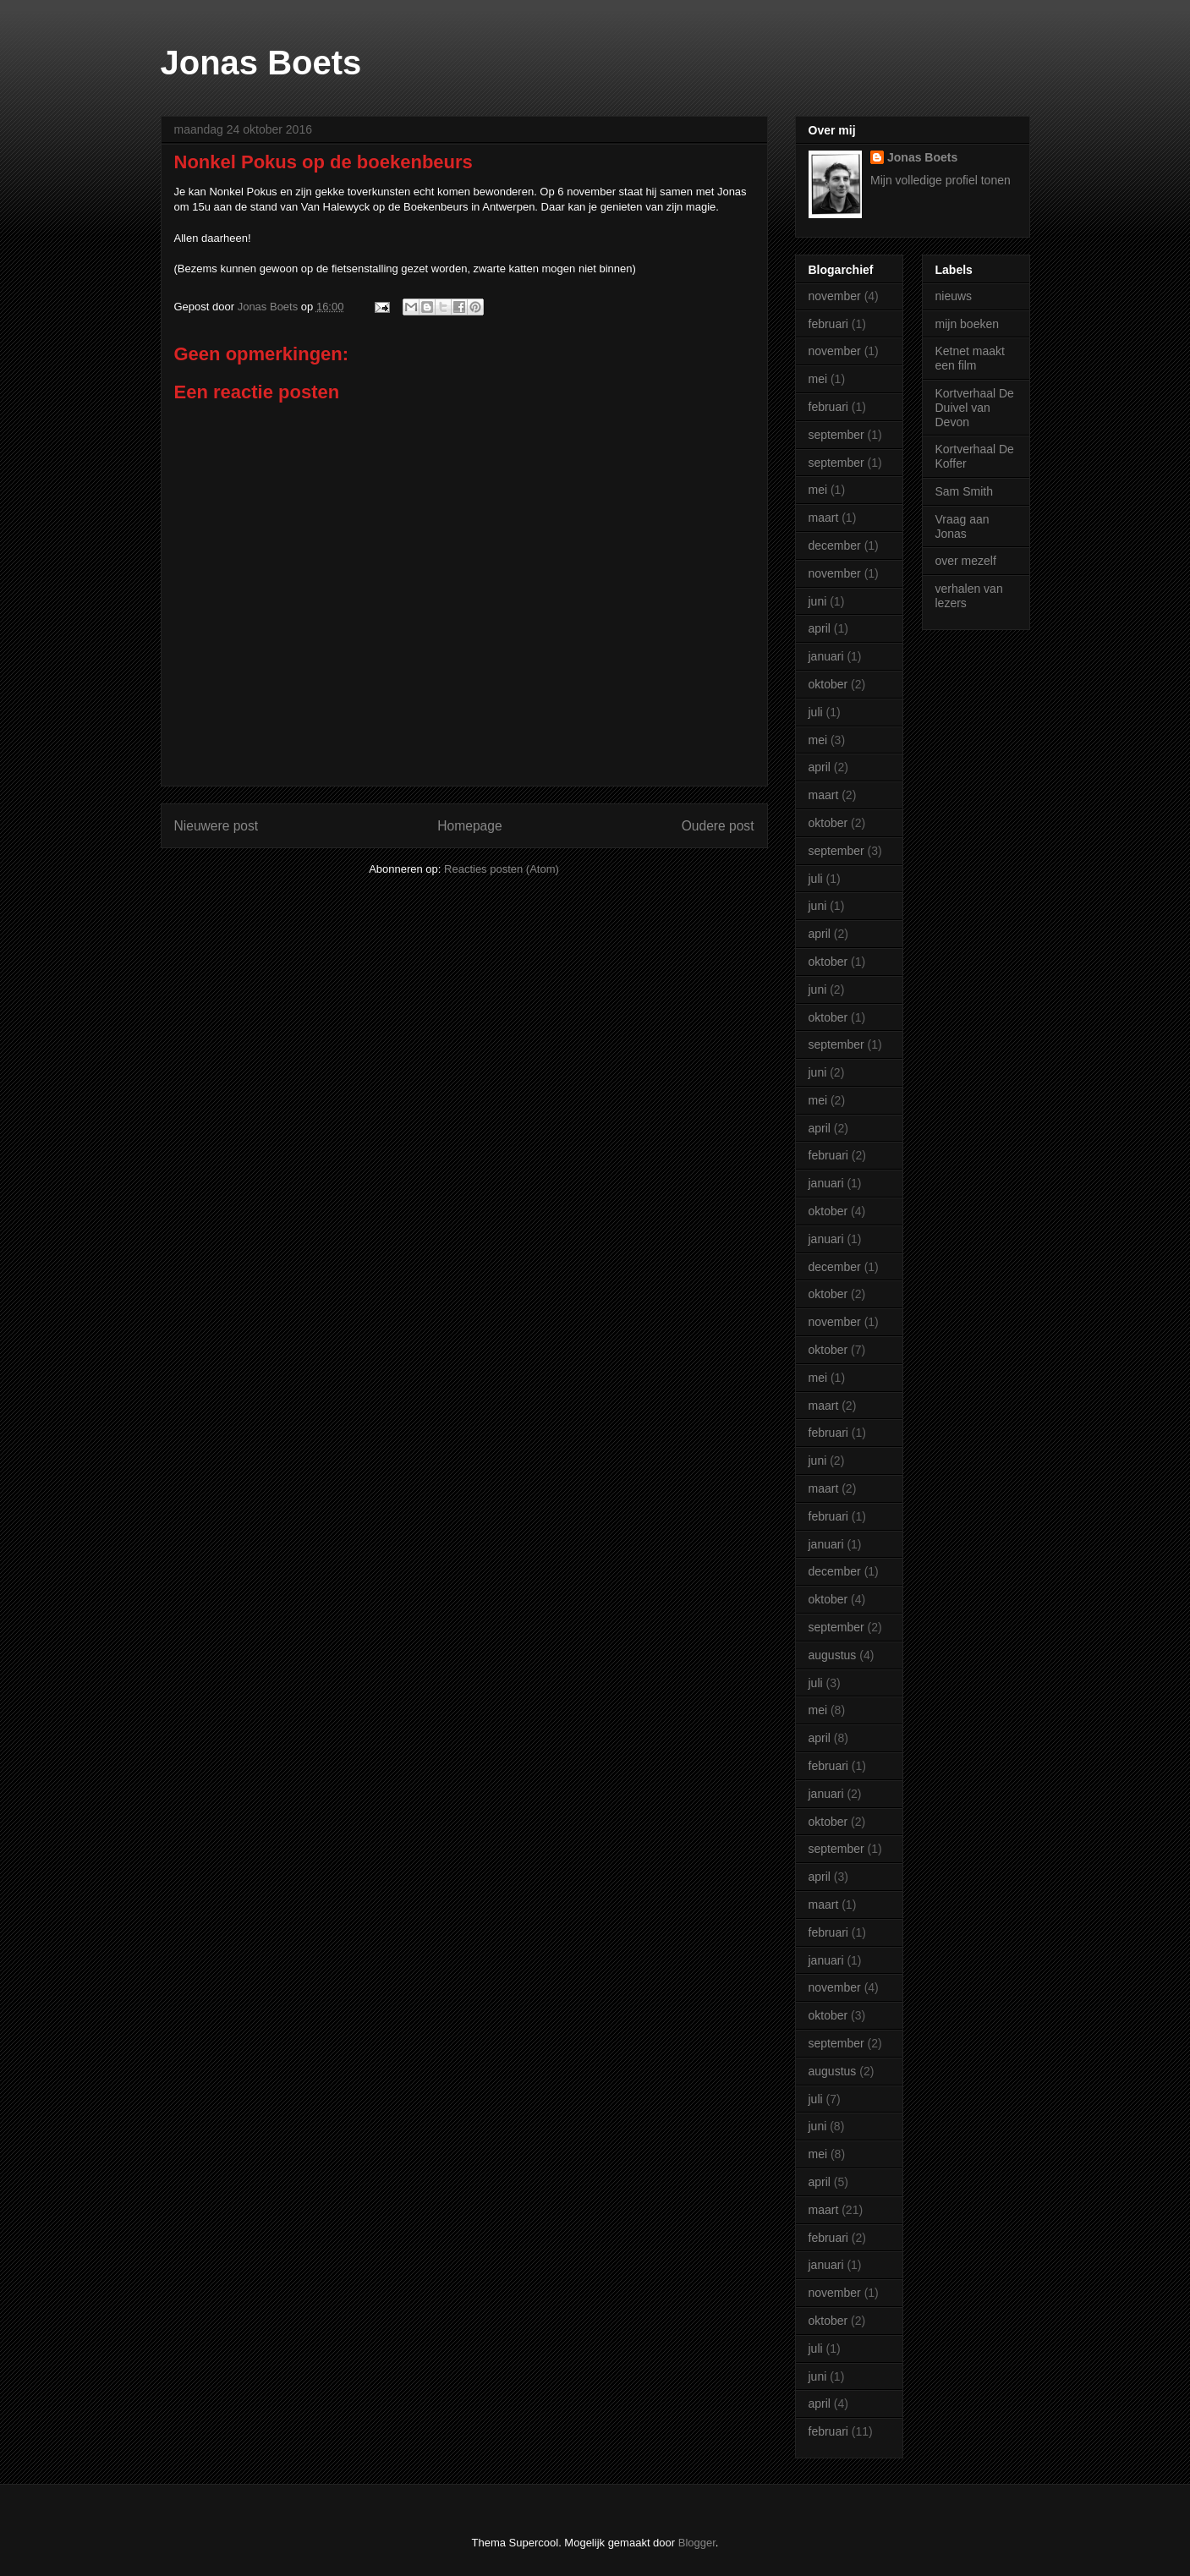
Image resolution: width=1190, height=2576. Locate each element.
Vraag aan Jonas (962, 526)
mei (818, 379)
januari (826, 656)
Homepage (469, 826)
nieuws (954, 296)
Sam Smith (964, 491)
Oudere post (718, 826)
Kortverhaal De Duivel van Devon (974, 407)
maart (824, 517)
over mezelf (965, 560)
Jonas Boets (261, 62)
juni (818, 601)
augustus (833, 1655)
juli (816, 712)
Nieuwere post (216, 826)
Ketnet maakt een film (970, 358)
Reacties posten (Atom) (501, 869)
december (835, 545)
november (835, 296)
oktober (828, 684)
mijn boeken (967, 324)
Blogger (697, 2542)
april (820, 628)
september (836, 434)
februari (828, 324)
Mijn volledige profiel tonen (940, 180)
